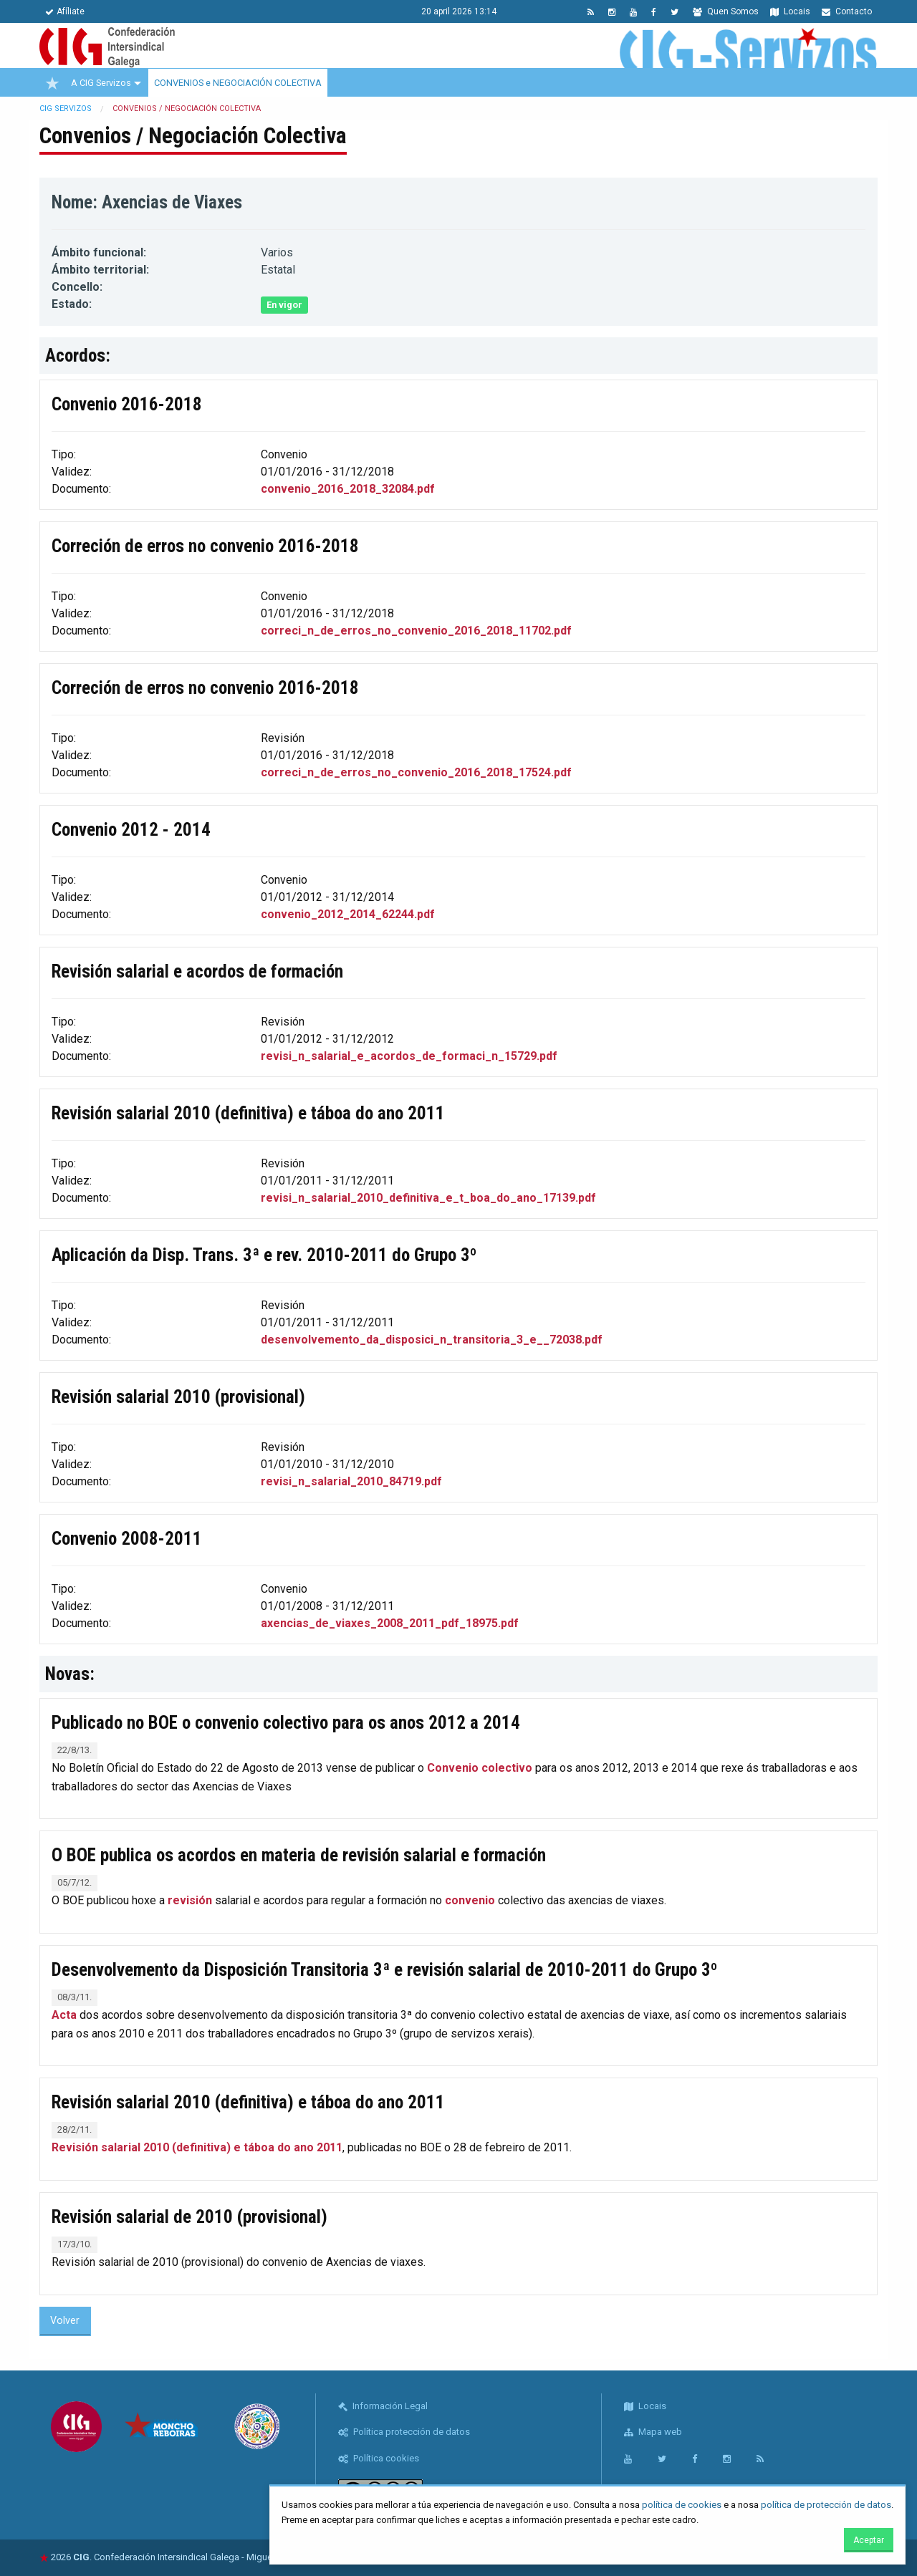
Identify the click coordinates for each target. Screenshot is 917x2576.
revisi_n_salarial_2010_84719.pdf (351, 1481)
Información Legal (383, 2406)
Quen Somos (726, 11)
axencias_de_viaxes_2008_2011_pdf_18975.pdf (390, 1623)
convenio (470, 1900)
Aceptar (868, 2540)
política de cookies (681, 2504)
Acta (66, 2015)
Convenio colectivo (479, 1768)
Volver (65, 2321)
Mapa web (653, 2431)
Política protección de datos (404, 2431)
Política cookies (378, 2458)
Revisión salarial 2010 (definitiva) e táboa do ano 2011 (197, 2147)
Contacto (847, 11)
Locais (790, 11)
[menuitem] (52, 83)
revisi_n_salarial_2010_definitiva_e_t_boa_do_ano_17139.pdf (428, 1198)
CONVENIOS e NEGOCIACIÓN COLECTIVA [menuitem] (238, 82)
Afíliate (65, 11)
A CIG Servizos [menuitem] (101, 82)
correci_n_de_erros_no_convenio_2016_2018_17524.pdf (416, 772)
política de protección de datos (826, 2504)
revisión (190, 1900)
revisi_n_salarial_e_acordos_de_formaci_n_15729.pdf (409, 1056)
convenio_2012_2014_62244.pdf (348, 914)
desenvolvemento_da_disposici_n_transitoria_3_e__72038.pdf (431, 1339)
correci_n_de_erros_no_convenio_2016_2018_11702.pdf (416, 630)
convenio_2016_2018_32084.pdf (348, 489)
